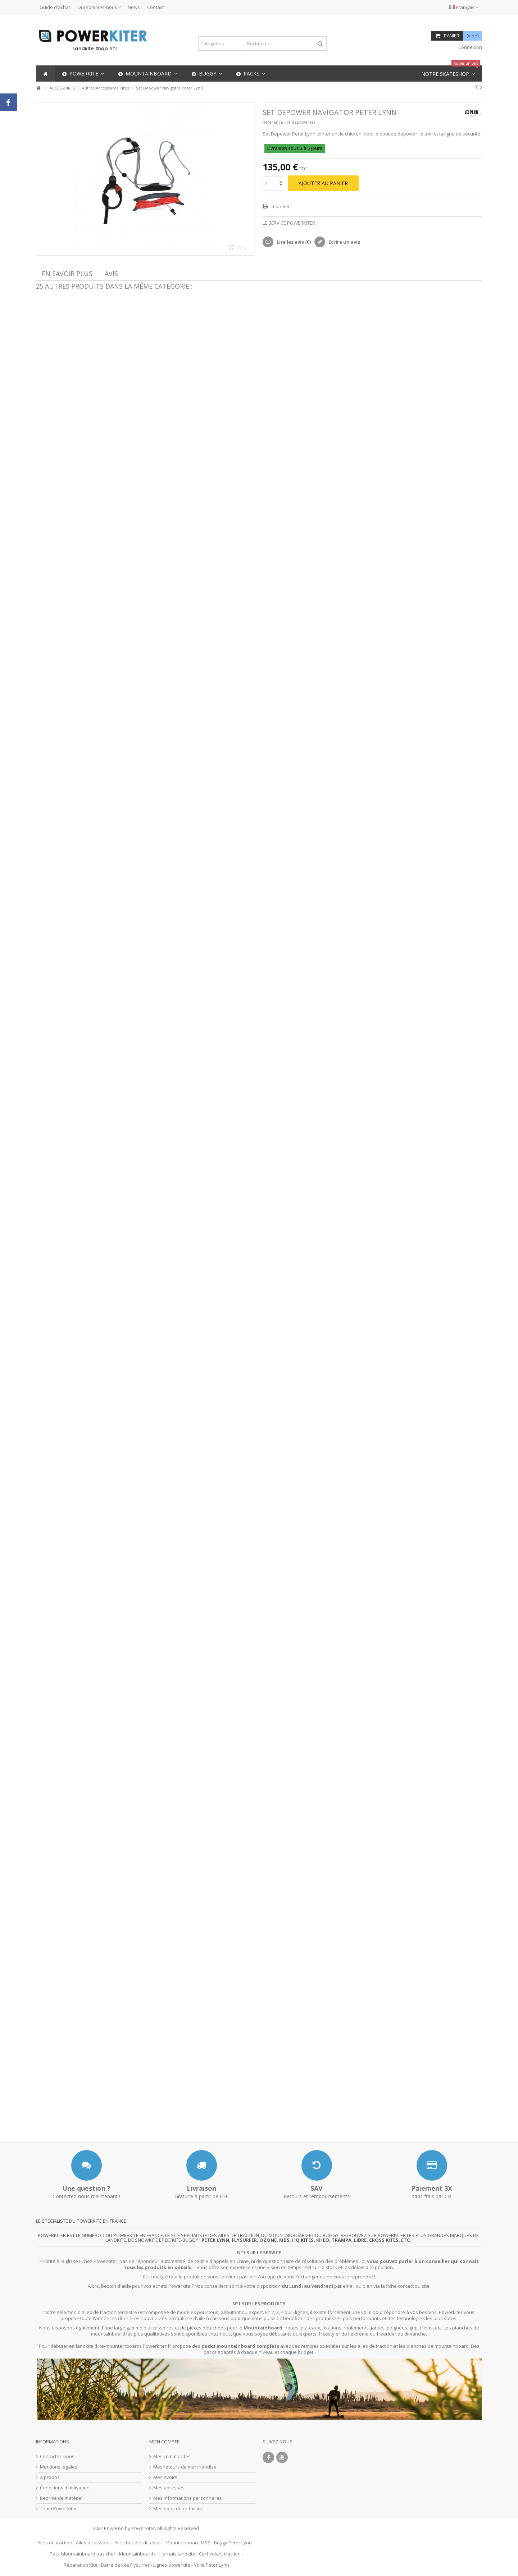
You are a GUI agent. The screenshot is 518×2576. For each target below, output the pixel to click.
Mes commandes (172, 2456)
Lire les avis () (293, 242)
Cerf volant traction (220, 2553)
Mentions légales (58, 2467)
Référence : (274, 122)
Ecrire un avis (343, 242)
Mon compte (164, 2441)
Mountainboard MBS (187, 2542)
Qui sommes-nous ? (99, 7)
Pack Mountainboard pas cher (82, 2553)
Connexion (469, 47)
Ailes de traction (54, 2542)
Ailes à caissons (93, 2542)
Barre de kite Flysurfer (125, 2565)
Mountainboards (137, 2553)
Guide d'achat (55, 7)
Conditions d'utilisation (65, 2488)
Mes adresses (169, 2488)
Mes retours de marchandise (185, 2467)
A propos (50, 2477)
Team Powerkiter (58, 2509)
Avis (111, 273)
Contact (155, 7)
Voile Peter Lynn (211, 2565)
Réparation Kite (80, 2565)
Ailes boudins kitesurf (138, 2542)
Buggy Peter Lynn (233, 2542)
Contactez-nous (57, 2456)
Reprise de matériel (61, 2498)
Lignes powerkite (171, 2565)
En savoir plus (67, 273)
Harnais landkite (177, 2553)
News (134, 7)
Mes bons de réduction (178, 2509)
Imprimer (279, 206)
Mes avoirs (165, 2477)
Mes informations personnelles (187, 2498)
